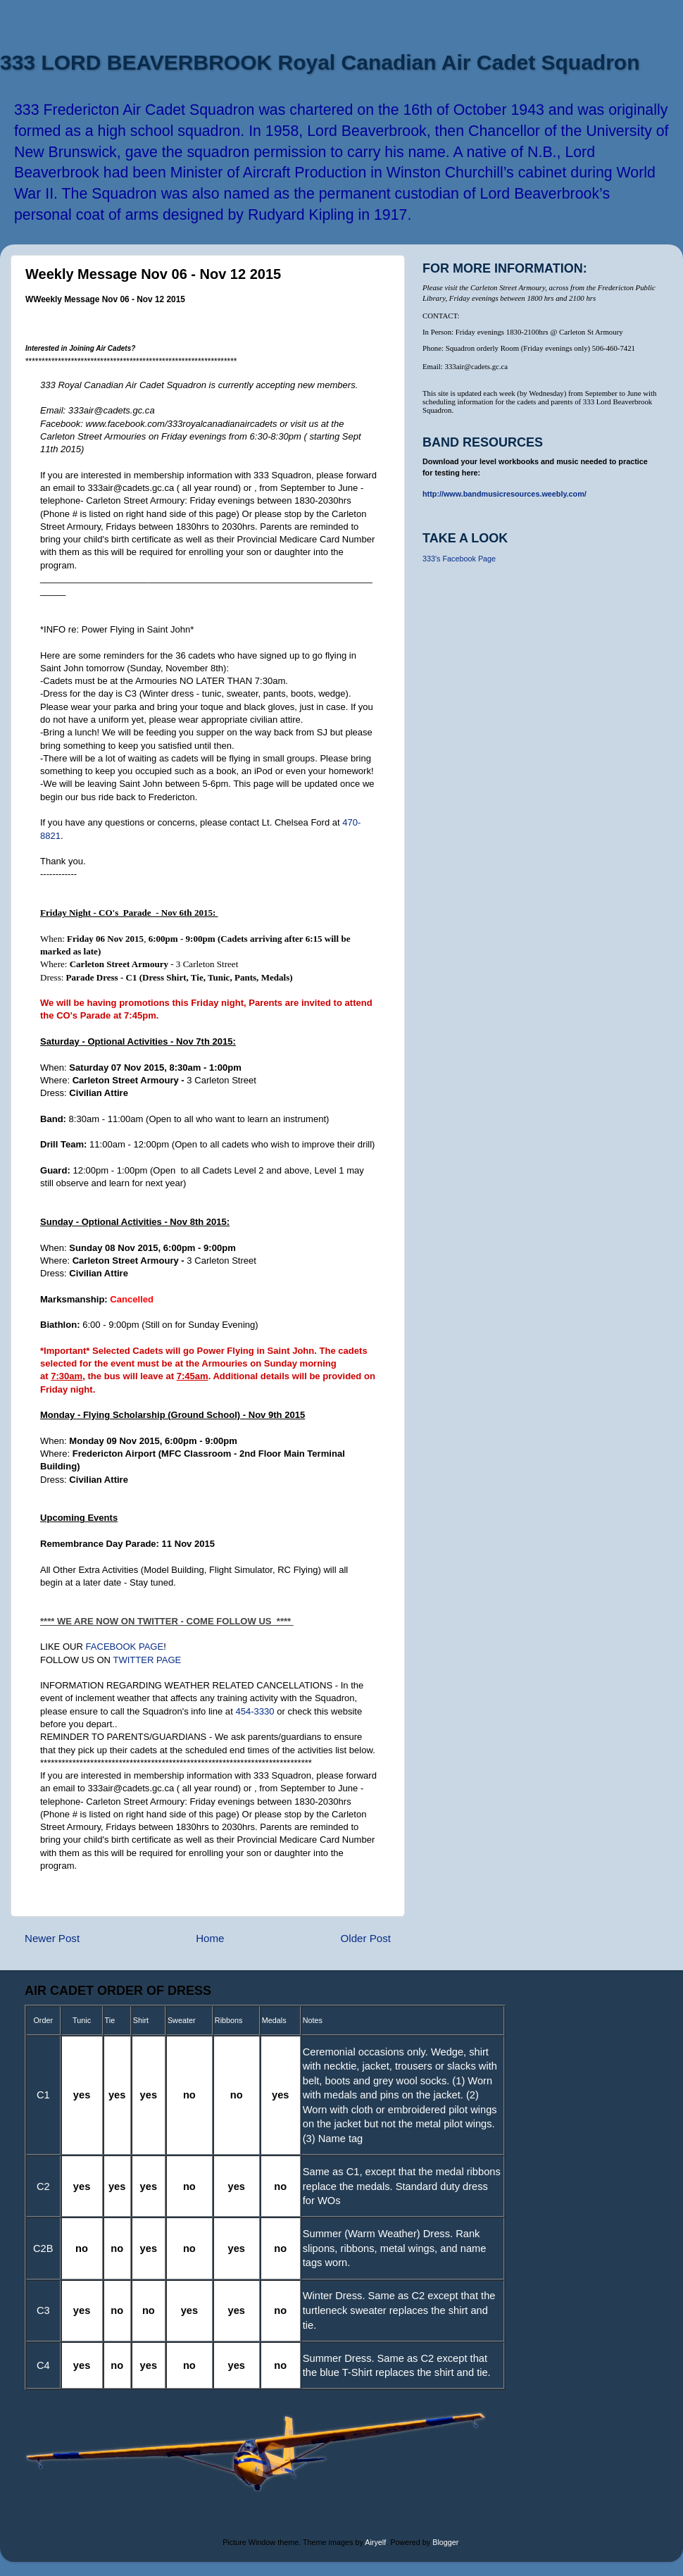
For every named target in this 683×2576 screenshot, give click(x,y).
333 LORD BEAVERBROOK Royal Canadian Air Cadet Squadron (319, 62)
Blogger (445, 2542)
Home (210, 1938)
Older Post (366, 1938)
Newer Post (52, 1938)
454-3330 (254, 1711)
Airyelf (375, 2542)
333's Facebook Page (459, 558)
